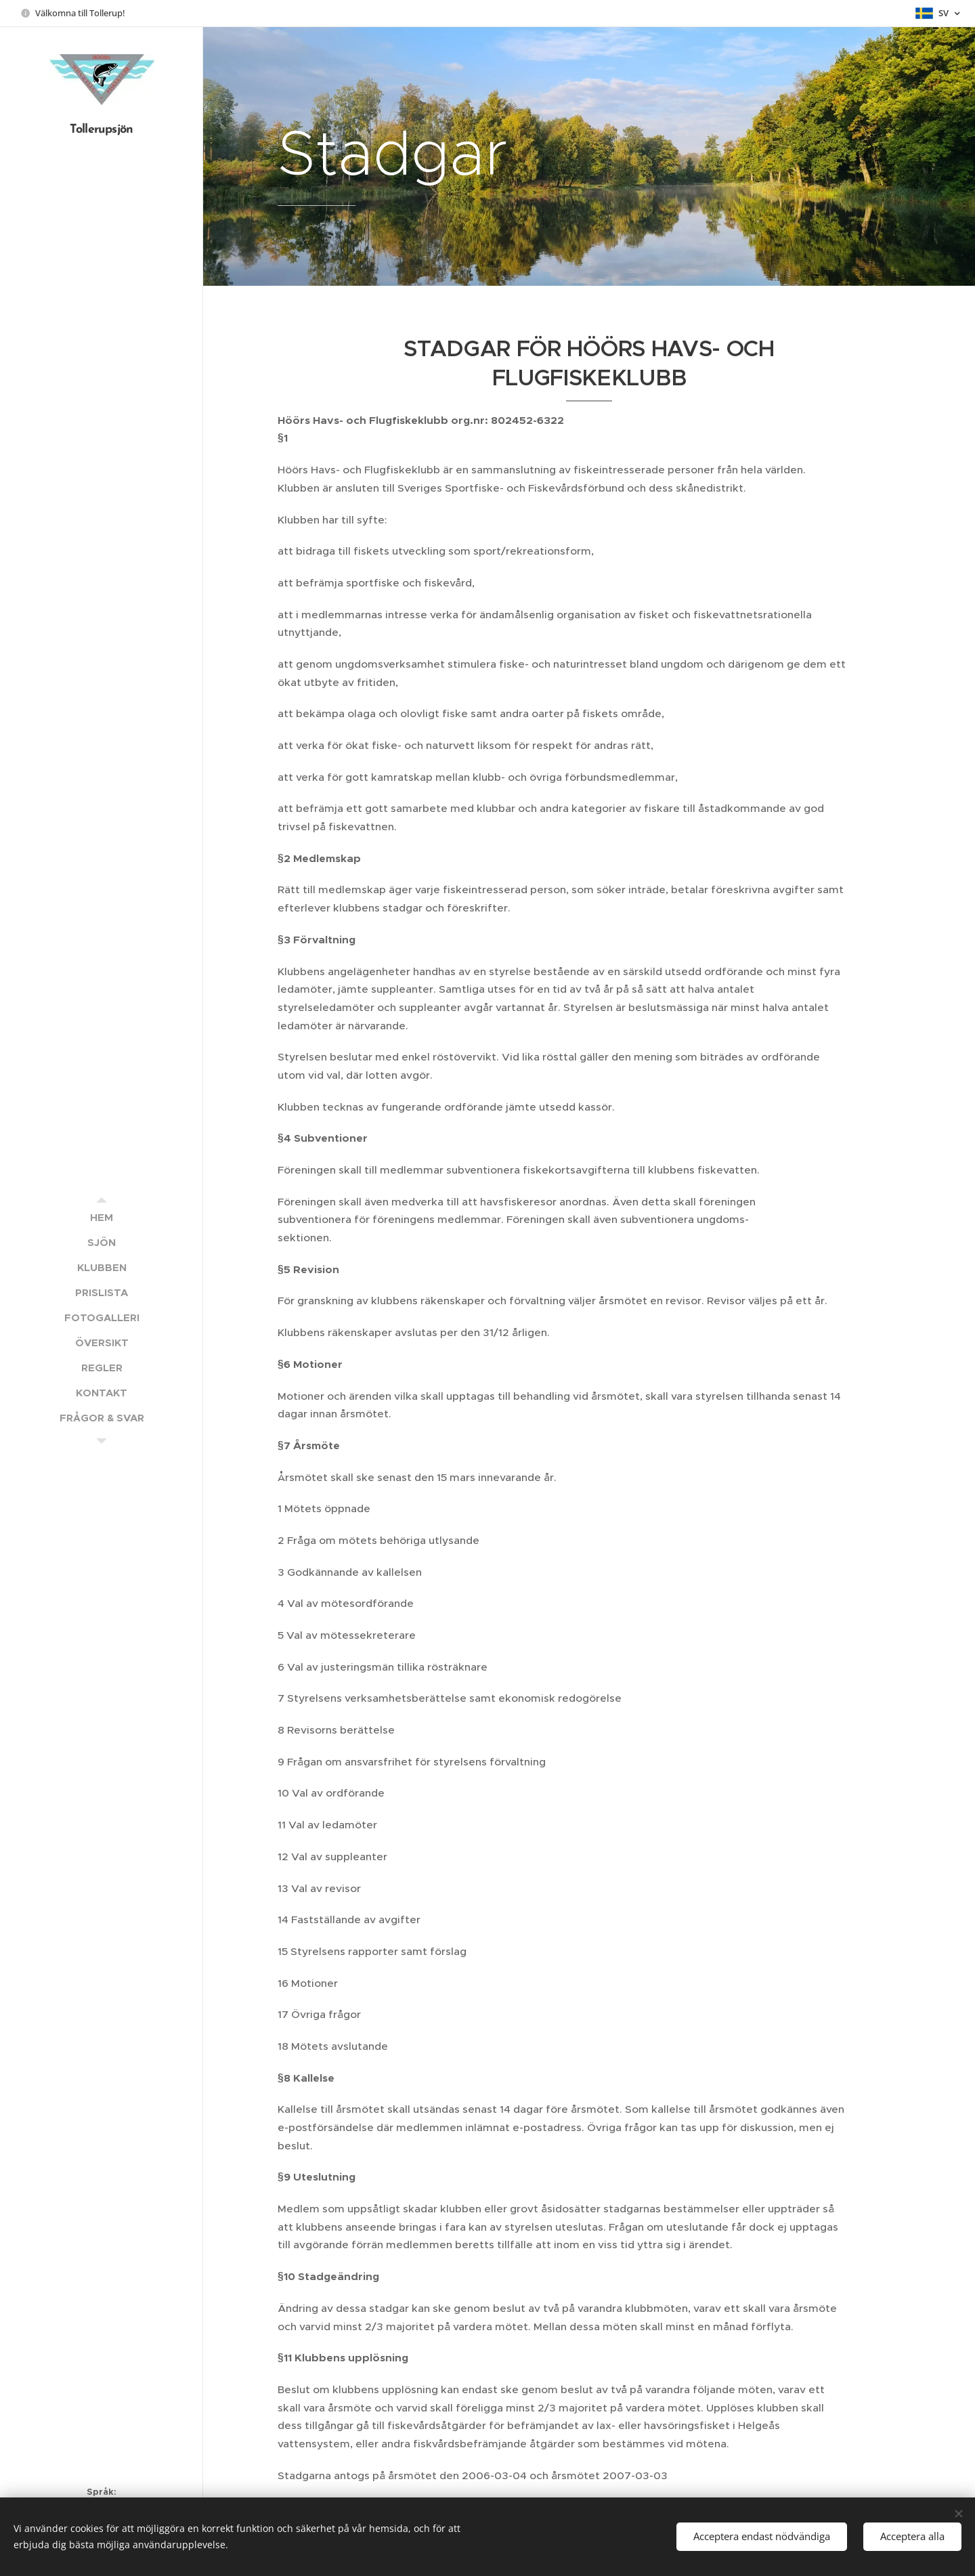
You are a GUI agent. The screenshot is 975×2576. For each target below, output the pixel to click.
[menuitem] (101, 1217)
